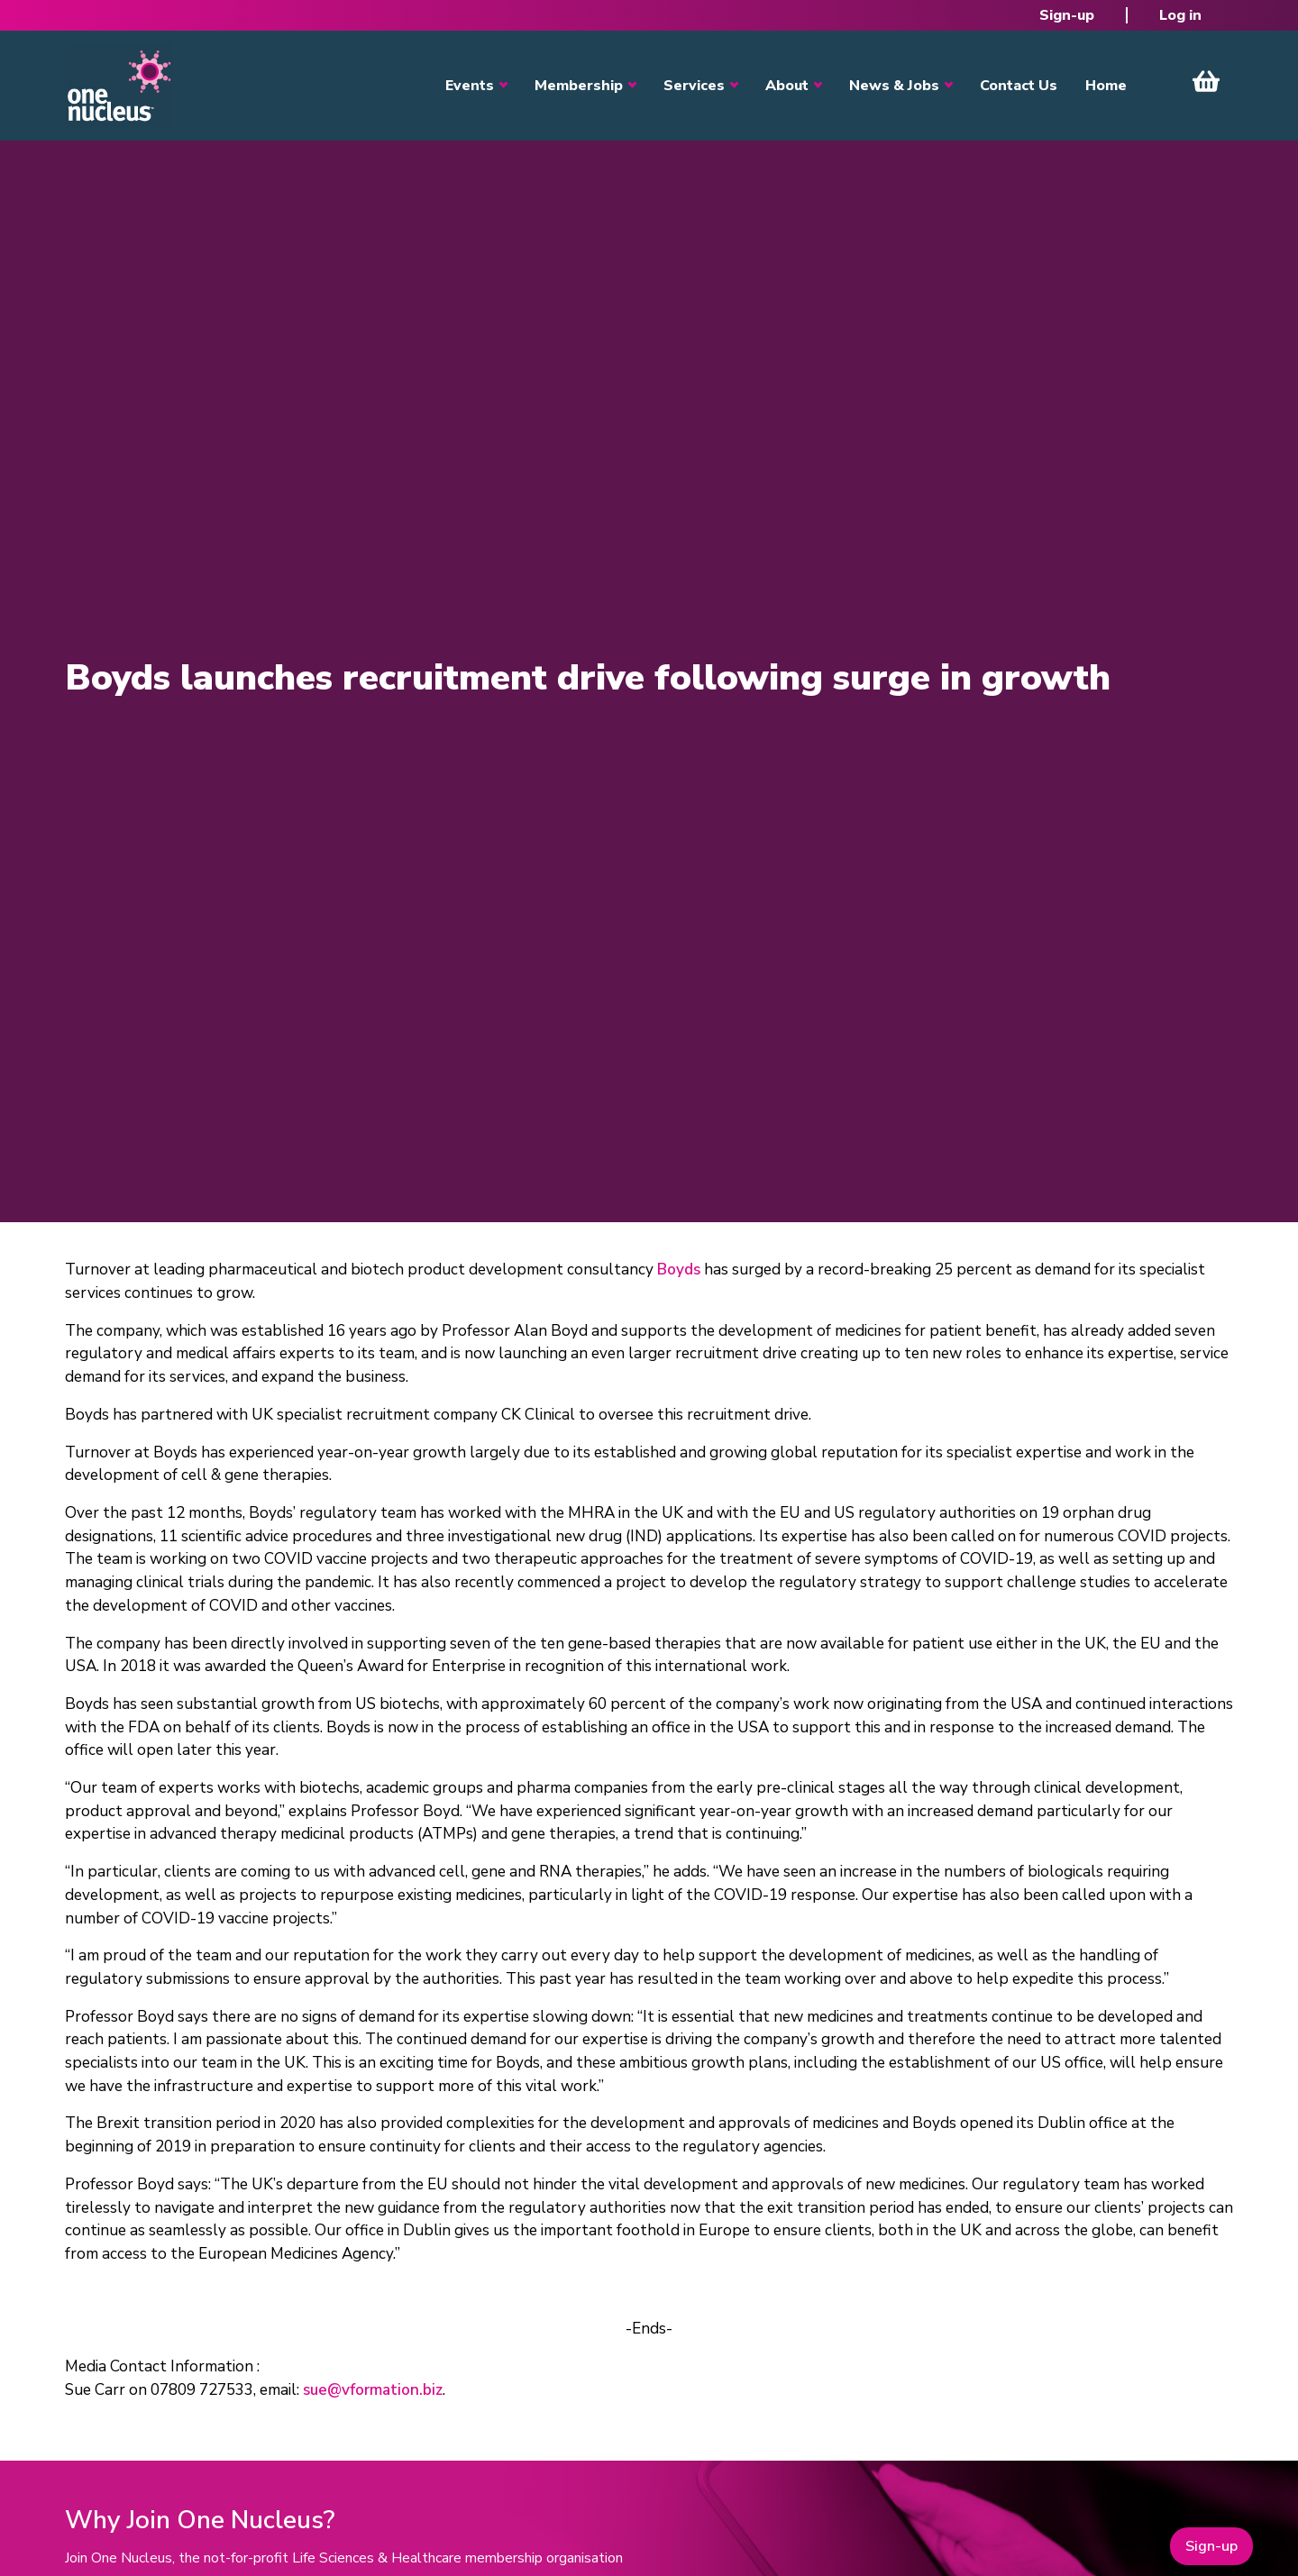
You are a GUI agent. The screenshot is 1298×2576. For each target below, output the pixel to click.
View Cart (1206, 81)
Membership (579, 86)
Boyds (678, 1269)
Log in (1180, 15)
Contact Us (1018, 86)
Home (1106, 86)
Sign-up (1066, 15)
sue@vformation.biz (373, 2390)
